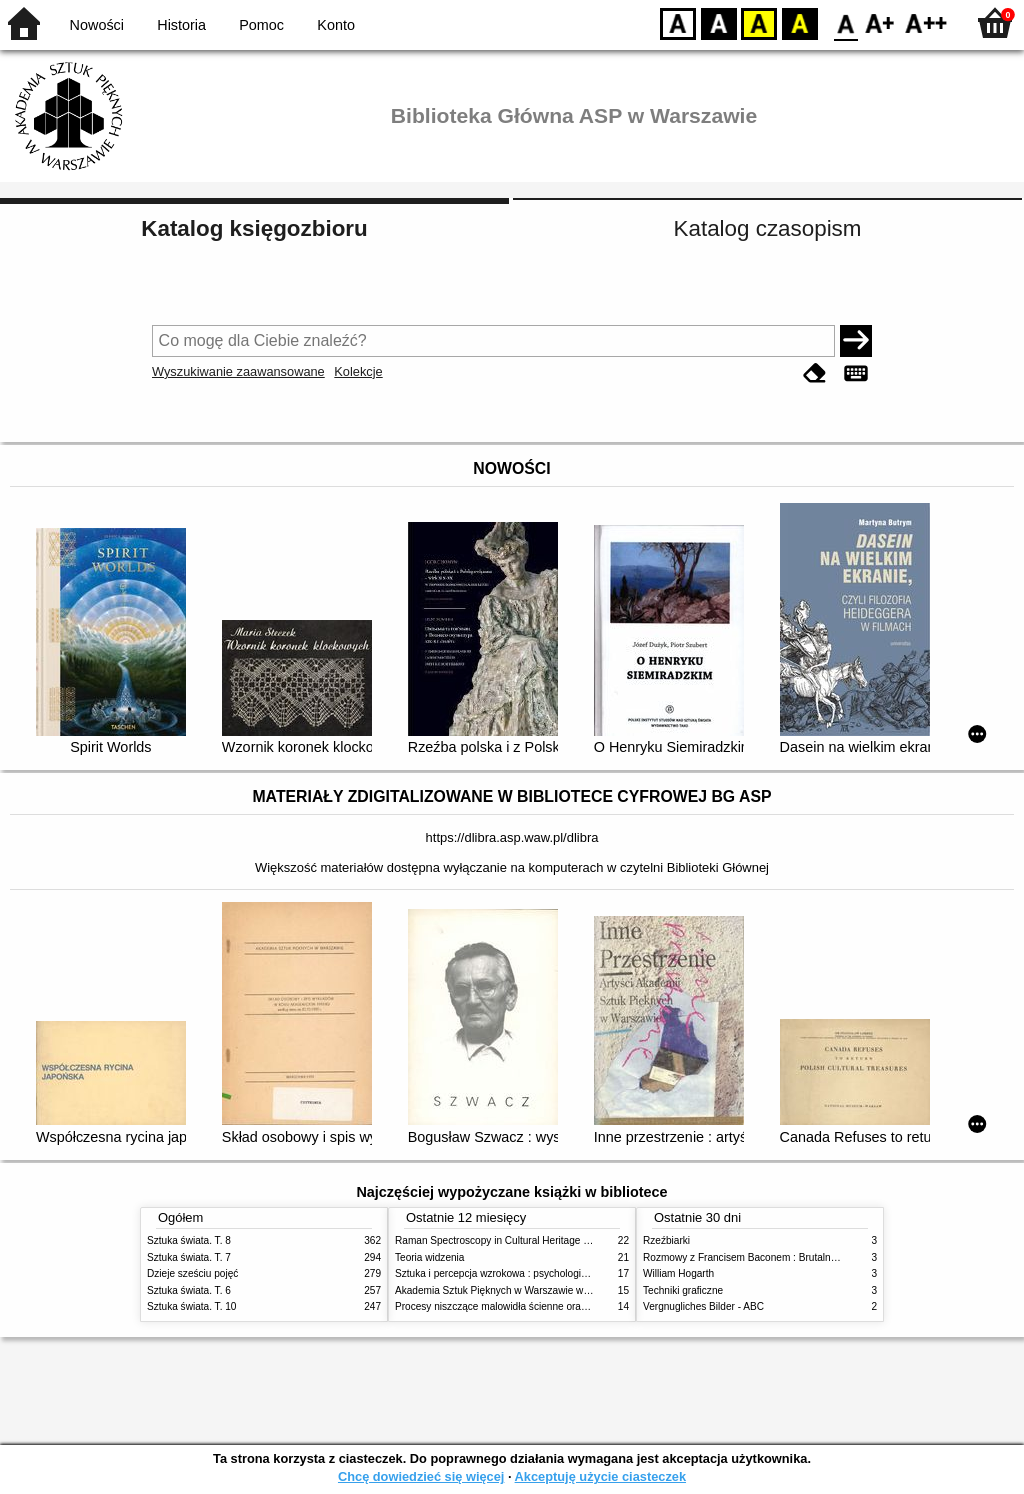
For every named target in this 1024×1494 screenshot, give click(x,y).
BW (719, 22)
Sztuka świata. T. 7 (189, 1257)
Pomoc (261, 25)
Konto (336, 25)
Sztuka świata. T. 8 (189, 1240)
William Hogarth (678, 1273)
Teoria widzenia (429, 1257)
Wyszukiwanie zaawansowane (238, 371)
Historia (181, 25)
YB (758, 22)
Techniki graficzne (683, 1290)
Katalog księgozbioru (254, 228)
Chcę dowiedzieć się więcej (421, 1476)
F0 (845, 22)
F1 (880, 22)
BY (799, 22)
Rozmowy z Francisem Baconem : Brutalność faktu (757, 1257)
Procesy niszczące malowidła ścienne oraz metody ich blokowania (543, 1306)
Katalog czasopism (768, 228)
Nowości (97, 25)
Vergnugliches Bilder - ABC (703, 1306)
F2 (926, 22)
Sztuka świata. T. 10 (191, 1306)
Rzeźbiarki (666, 1240)
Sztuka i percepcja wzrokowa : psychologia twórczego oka (524, 1273)
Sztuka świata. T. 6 (189, 1290)
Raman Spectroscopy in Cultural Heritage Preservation (517, 1240)
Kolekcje (358, 371)
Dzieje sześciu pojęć (192, 1273)
